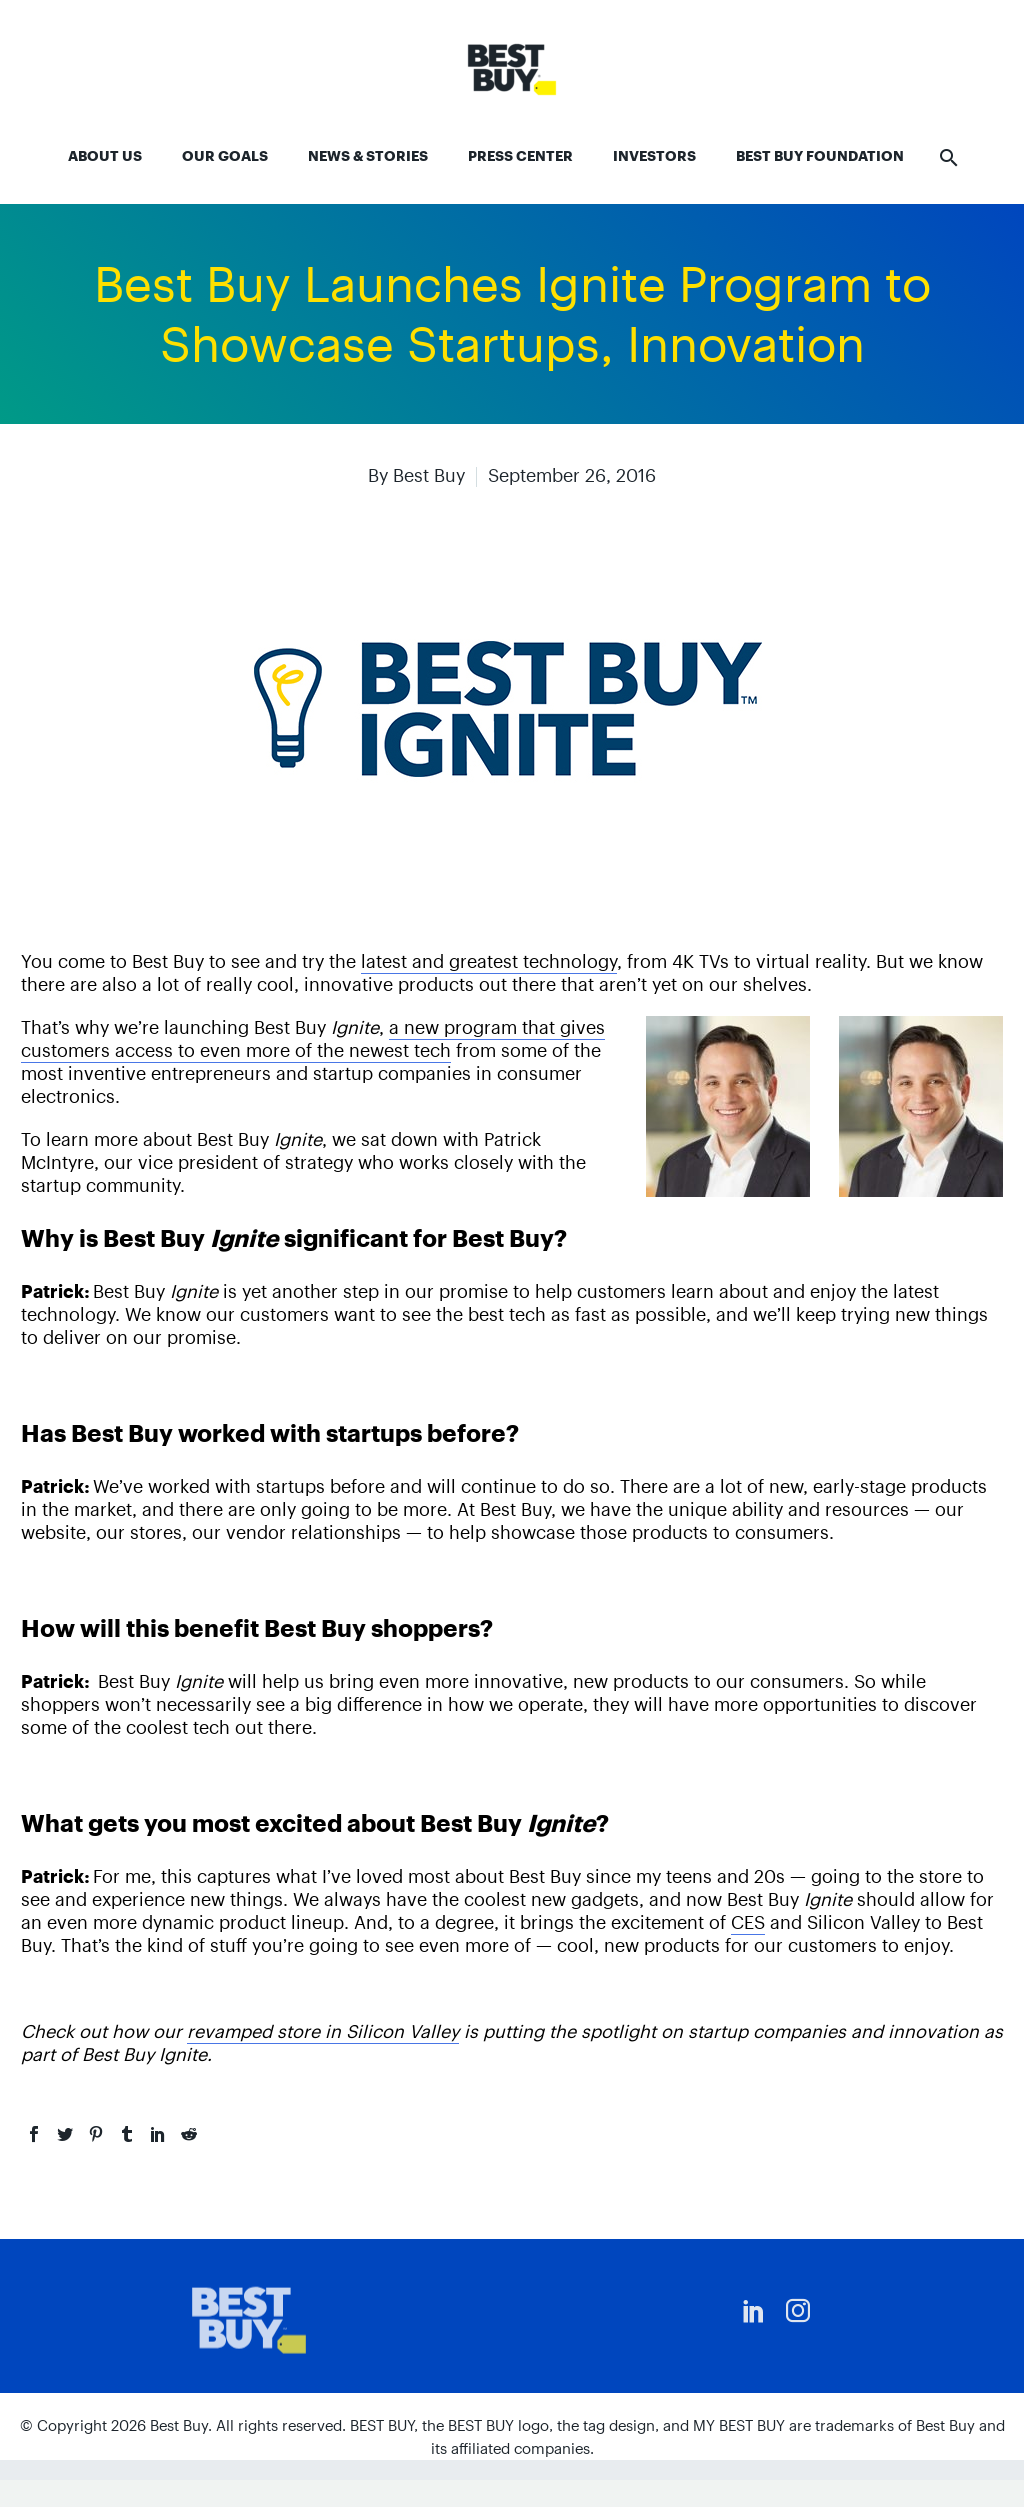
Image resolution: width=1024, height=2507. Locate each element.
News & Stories (368, 156)
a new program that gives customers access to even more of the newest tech (313, 1039)
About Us (105, 156)
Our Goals (225, 156)
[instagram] (798, 2311)
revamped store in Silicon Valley (323, 2031)
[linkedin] (754, 2311)
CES (748, 1922)
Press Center (520, 156)
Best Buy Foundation (820, 156)
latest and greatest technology (489, 961)
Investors (654, 156)
